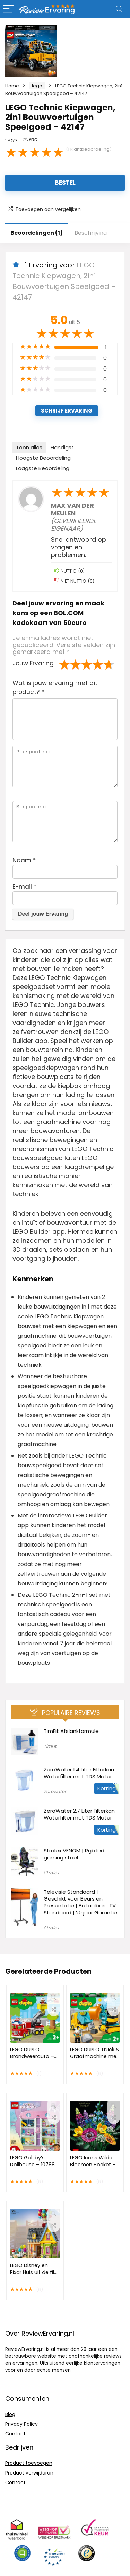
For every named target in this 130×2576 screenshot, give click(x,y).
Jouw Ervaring (33, 663)
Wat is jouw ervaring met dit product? (54, 687)
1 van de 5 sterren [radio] (64, 664)
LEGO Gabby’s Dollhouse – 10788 (32, 2161)
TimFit (50, 1746)
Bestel (65, 182)
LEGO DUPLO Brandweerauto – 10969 (32, 2056)
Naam (24, 860)
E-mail (24, 887)
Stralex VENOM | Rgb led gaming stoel (74, 1854)
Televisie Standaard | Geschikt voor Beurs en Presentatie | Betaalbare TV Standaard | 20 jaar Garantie (80, 1902)
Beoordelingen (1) (36, 233)
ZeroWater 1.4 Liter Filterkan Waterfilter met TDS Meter (79, 1773)
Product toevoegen (28, 2463)
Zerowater (55, 1792)
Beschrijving (91, 233)
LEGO (32, 139)
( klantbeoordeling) (89, 149)
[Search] (119, 9)
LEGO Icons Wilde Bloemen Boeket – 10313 (93, 2164)
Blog (10, 2414)
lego (37, 85)
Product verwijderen (29, 2472)
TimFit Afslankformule (71, 1731)
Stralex (51, 1873)
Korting (106, 1788)
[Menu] (8, 9)
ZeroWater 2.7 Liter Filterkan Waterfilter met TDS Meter (79, 1814)
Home (12, 85)
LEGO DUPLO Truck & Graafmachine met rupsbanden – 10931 (95, 2056)
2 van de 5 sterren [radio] (70, 664)
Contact (15, 2433)
